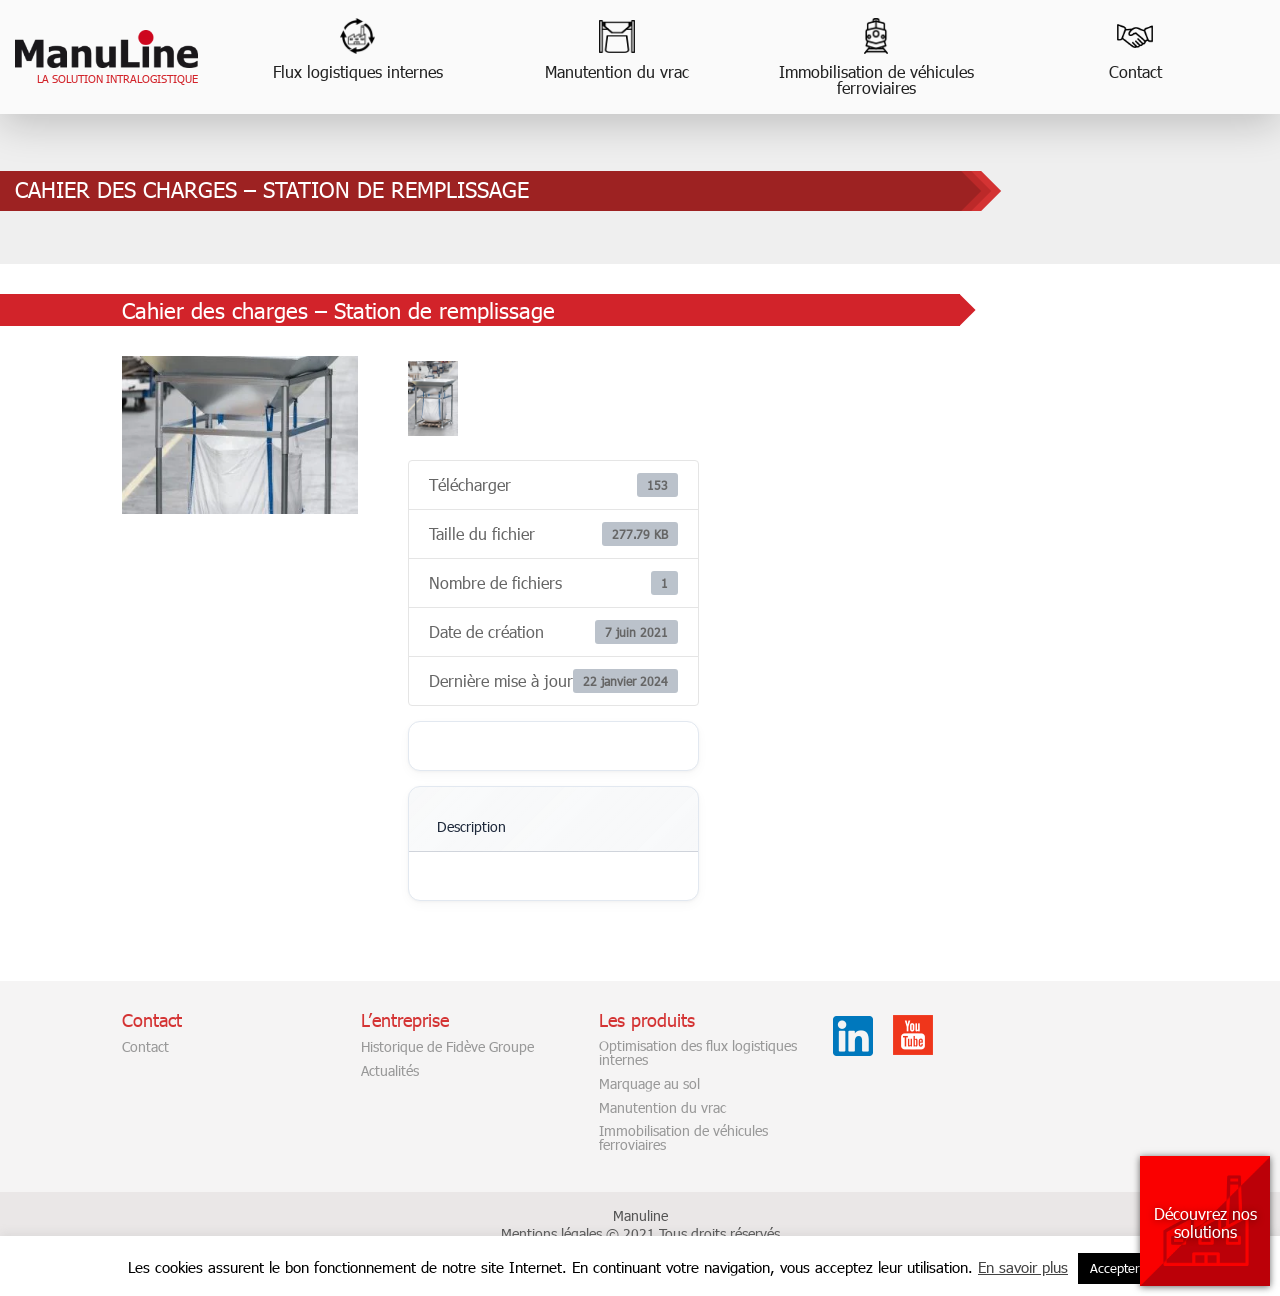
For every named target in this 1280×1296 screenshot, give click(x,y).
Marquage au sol (649, 1084)
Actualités (390, 1071)
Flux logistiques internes (358, 71)
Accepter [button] (1115, 1268)
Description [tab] (471, 826)
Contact (1135, 71)
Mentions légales (551, 1233)
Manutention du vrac (617, 71)
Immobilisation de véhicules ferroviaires (876, 79)
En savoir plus (1023, 1267)
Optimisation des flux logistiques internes (698, 1053)
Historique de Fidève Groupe (447, 1047)
